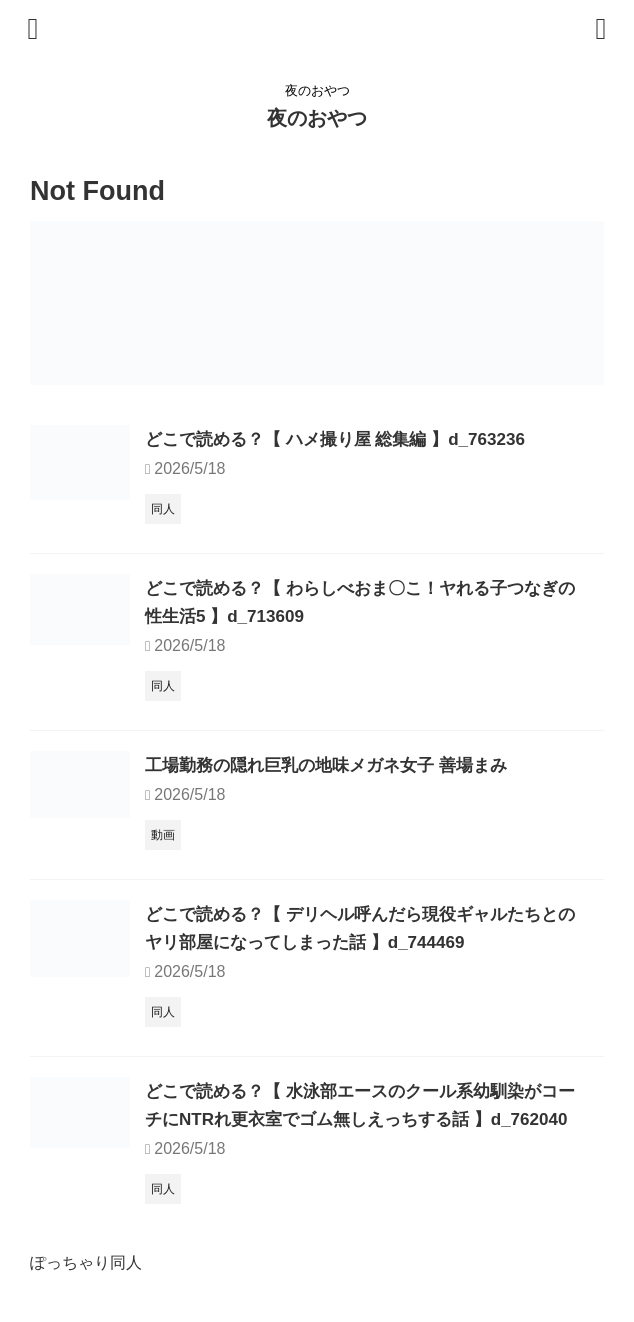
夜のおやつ (317, 118)
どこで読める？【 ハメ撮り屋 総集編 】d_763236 (346, 439)
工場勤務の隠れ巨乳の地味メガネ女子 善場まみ (336, 765)
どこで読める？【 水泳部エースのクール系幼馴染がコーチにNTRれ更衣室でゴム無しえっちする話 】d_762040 (363, 1119)
